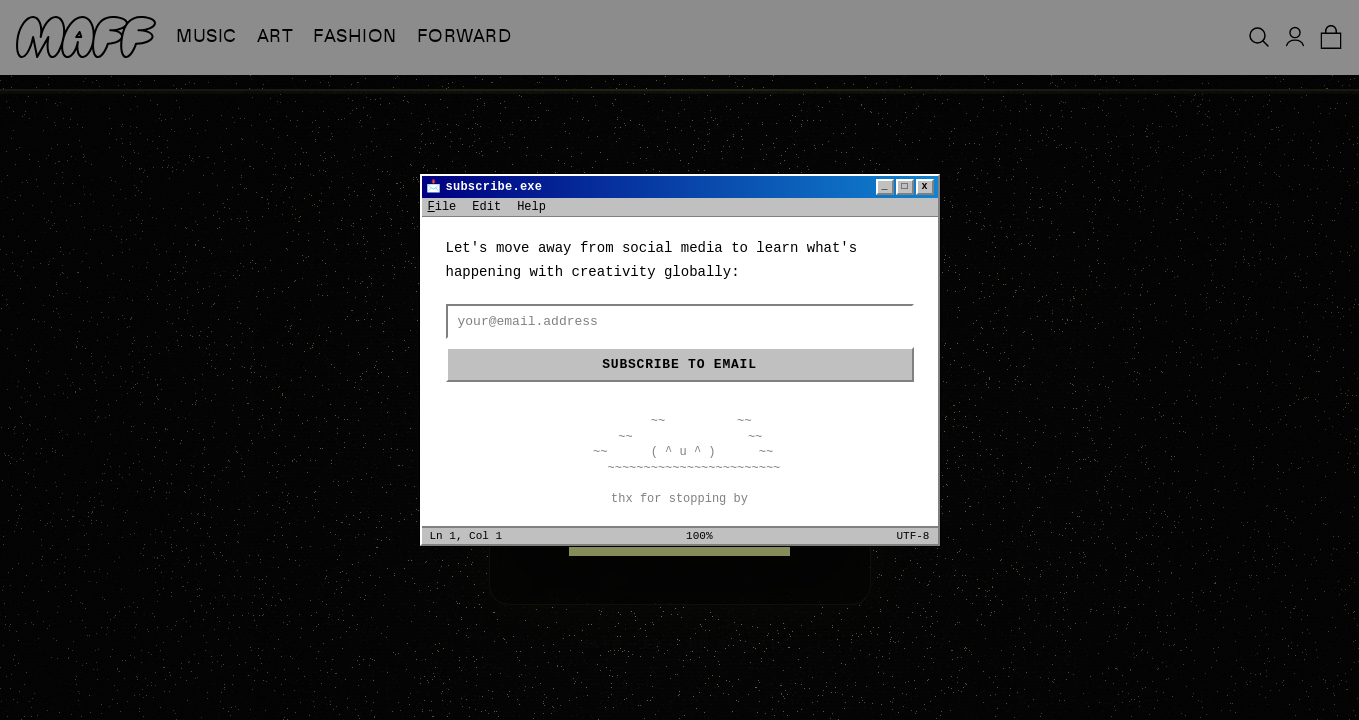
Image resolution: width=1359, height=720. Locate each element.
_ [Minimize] (884, 186)
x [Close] (924, 186)
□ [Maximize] (904, 186)
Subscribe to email (679, 364)
